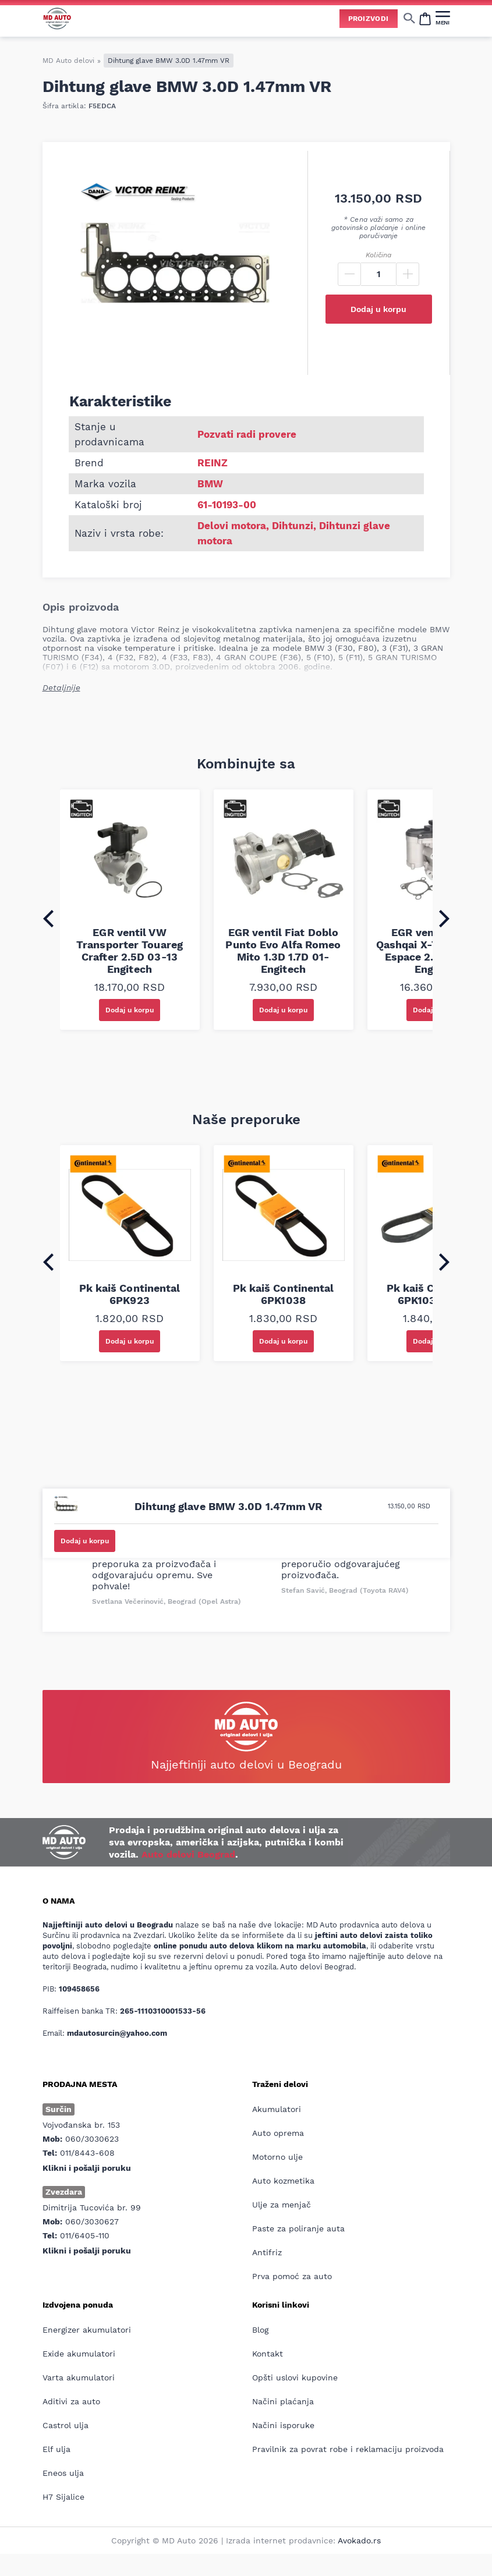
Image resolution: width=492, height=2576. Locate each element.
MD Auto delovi (68, 60)
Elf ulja (56, 2449)
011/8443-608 (87, 2152)
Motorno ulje (277, 2157)
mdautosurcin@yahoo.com (117, 2033)
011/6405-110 (84, 2235)
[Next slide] (444, 918)
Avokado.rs (359, 2540)
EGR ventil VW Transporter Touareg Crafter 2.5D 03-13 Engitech (129, 950)
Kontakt (267, 2353)
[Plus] (407, 274)
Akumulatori (276, 2109)
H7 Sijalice (63, 2496)
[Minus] (349, 274)
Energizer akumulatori (87, 2329)
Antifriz (267, 2252)
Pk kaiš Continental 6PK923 (129, 1294)
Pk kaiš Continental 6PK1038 (283, 1294)
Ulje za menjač (281, 2204)
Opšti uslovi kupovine (295, 2377)
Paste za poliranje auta (298, 2228)
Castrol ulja (66, 2425)
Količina (378, 254)
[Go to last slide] (48, 918)
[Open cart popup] (425, 18)
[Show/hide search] (409, 18)
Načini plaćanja (283, 2401)
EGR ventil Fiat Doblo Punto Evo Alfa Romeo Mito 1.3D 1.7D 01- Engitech (283, 950)
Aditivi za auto (71, 2401)
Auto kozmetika (283, 2180)
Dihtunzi (292, 526)
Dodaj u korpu (378, 309)
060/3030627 (92, 2221)
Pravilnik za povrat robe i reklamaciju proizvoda (348, 2449)
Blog (260, 2329)
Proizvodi (368, 19)
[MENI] (443, 18)
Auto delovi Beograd (188, 1854)
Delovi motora (231, 526)
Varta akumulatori (79, 2377)
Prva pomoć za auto (292, 2276)
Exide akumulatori (79, 2353)
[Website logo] (57, 18)
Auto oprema (278, 2133)
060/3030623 (92, 2138)
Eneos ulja (63, 2473)
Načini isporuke (283, 2425)
